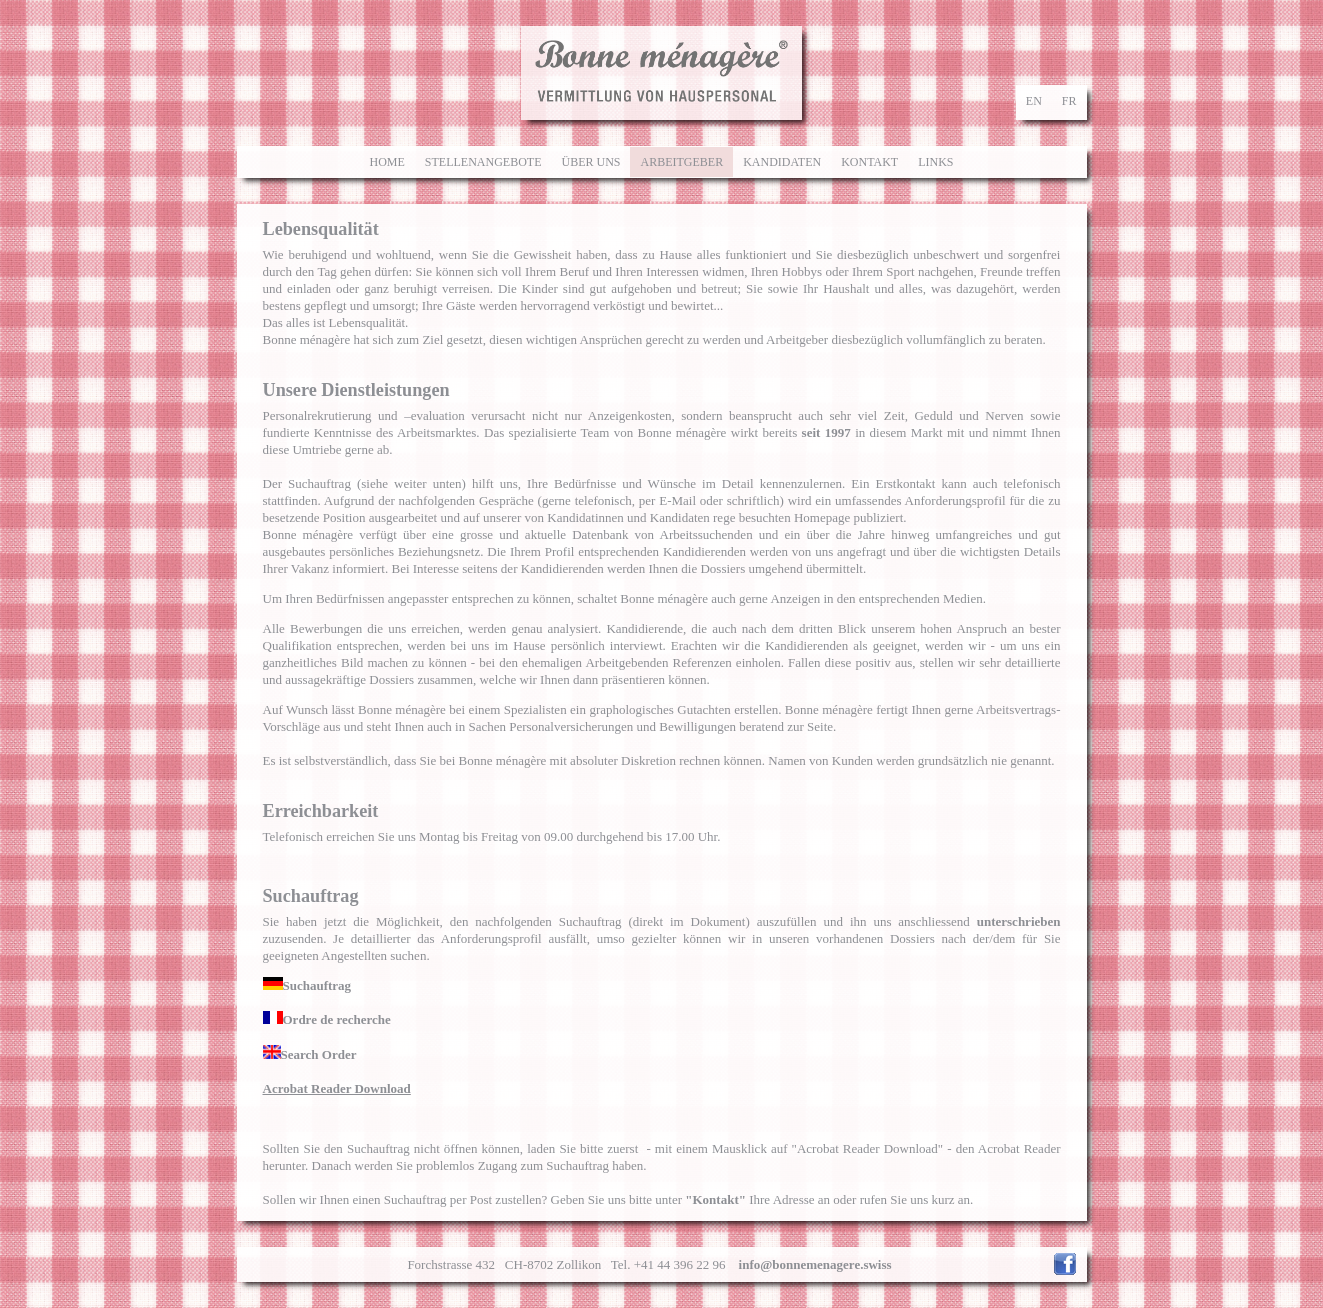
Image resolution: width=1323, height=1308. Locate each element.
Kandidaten (782, 162)
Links (935, 162)
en (1034, 101)
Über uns (590, 162)
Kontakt (869, 162)
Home (386, 162)
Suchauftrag (307, 985)
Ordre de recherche (327, 1019)
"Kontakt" (715, 1199)
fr (1069, 101)
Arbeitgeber (681, 162)
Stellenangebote (483, 162)
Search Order (310, 1054)
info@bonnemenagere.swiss (815, 1264)
